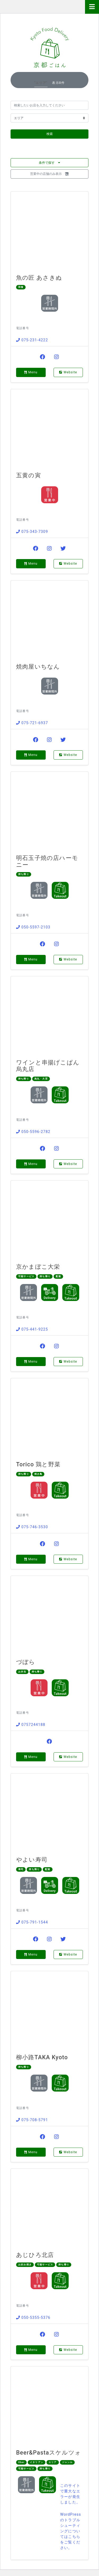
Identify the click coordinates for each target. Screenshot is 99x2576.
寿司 (20, 1869)
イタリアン (36, 2462)
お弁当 (22, 1671)
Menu (30, 372)
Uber (21, 2462)
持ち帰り (23, 874)
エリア (53, 2462)
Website (68, 372)
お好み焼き (25, 2264)
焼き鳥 (38, 1474)
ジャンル (67, 2462)
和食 (20, 287)
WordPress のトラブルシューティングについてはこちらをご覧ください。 (70, 2531)
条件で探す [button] (49, 163)
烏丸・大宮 (41, 1078)
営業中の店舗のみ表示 (49, 174)
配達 (58, 1276)
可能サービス (26, 1276)
